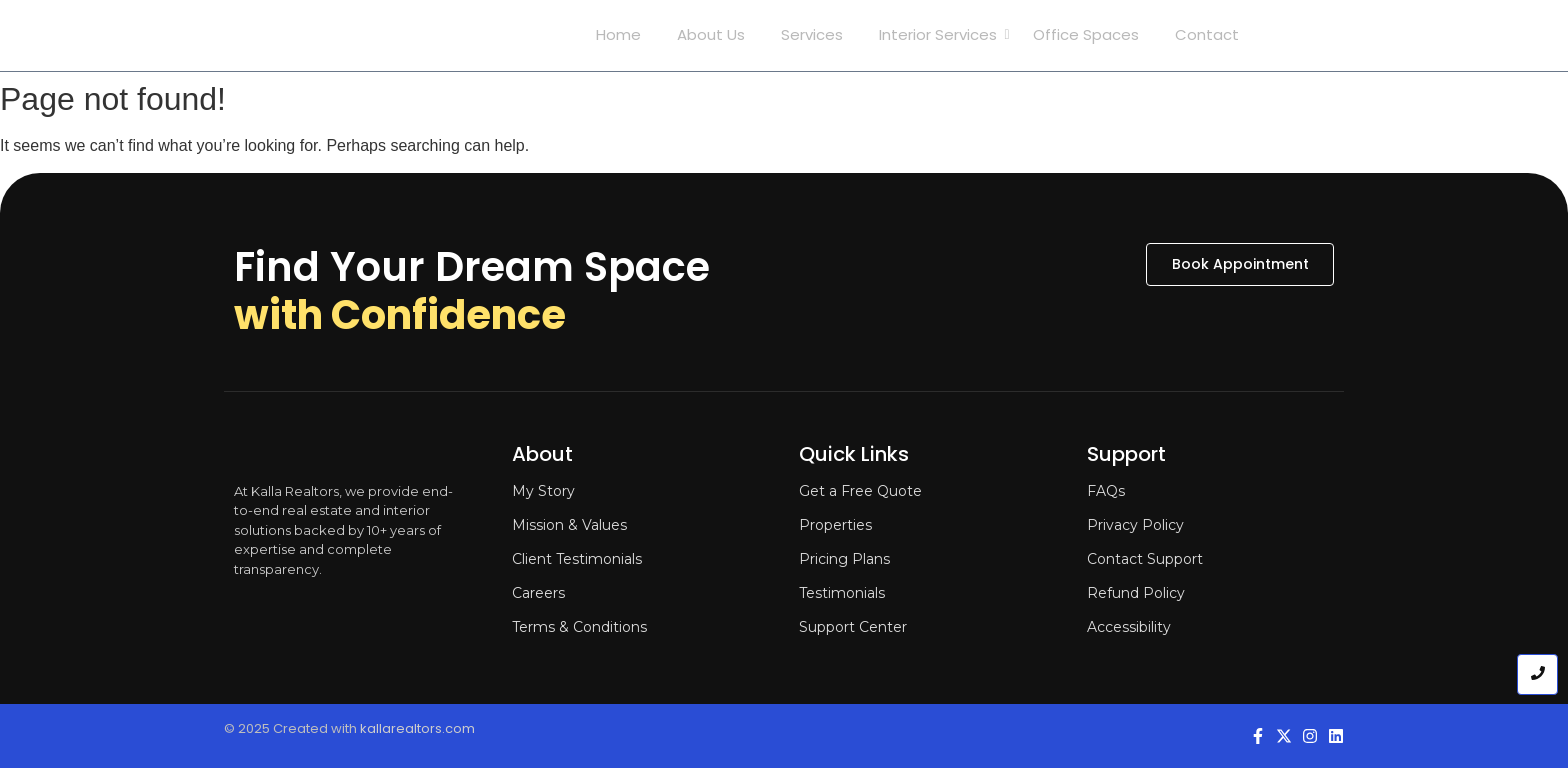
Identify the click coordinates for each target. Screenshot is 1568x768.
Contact (1207, 34)
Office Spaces (1086, 34)
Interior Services (942, 34)
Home (618, 34)
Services (812, 34)
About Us (711, 34)
